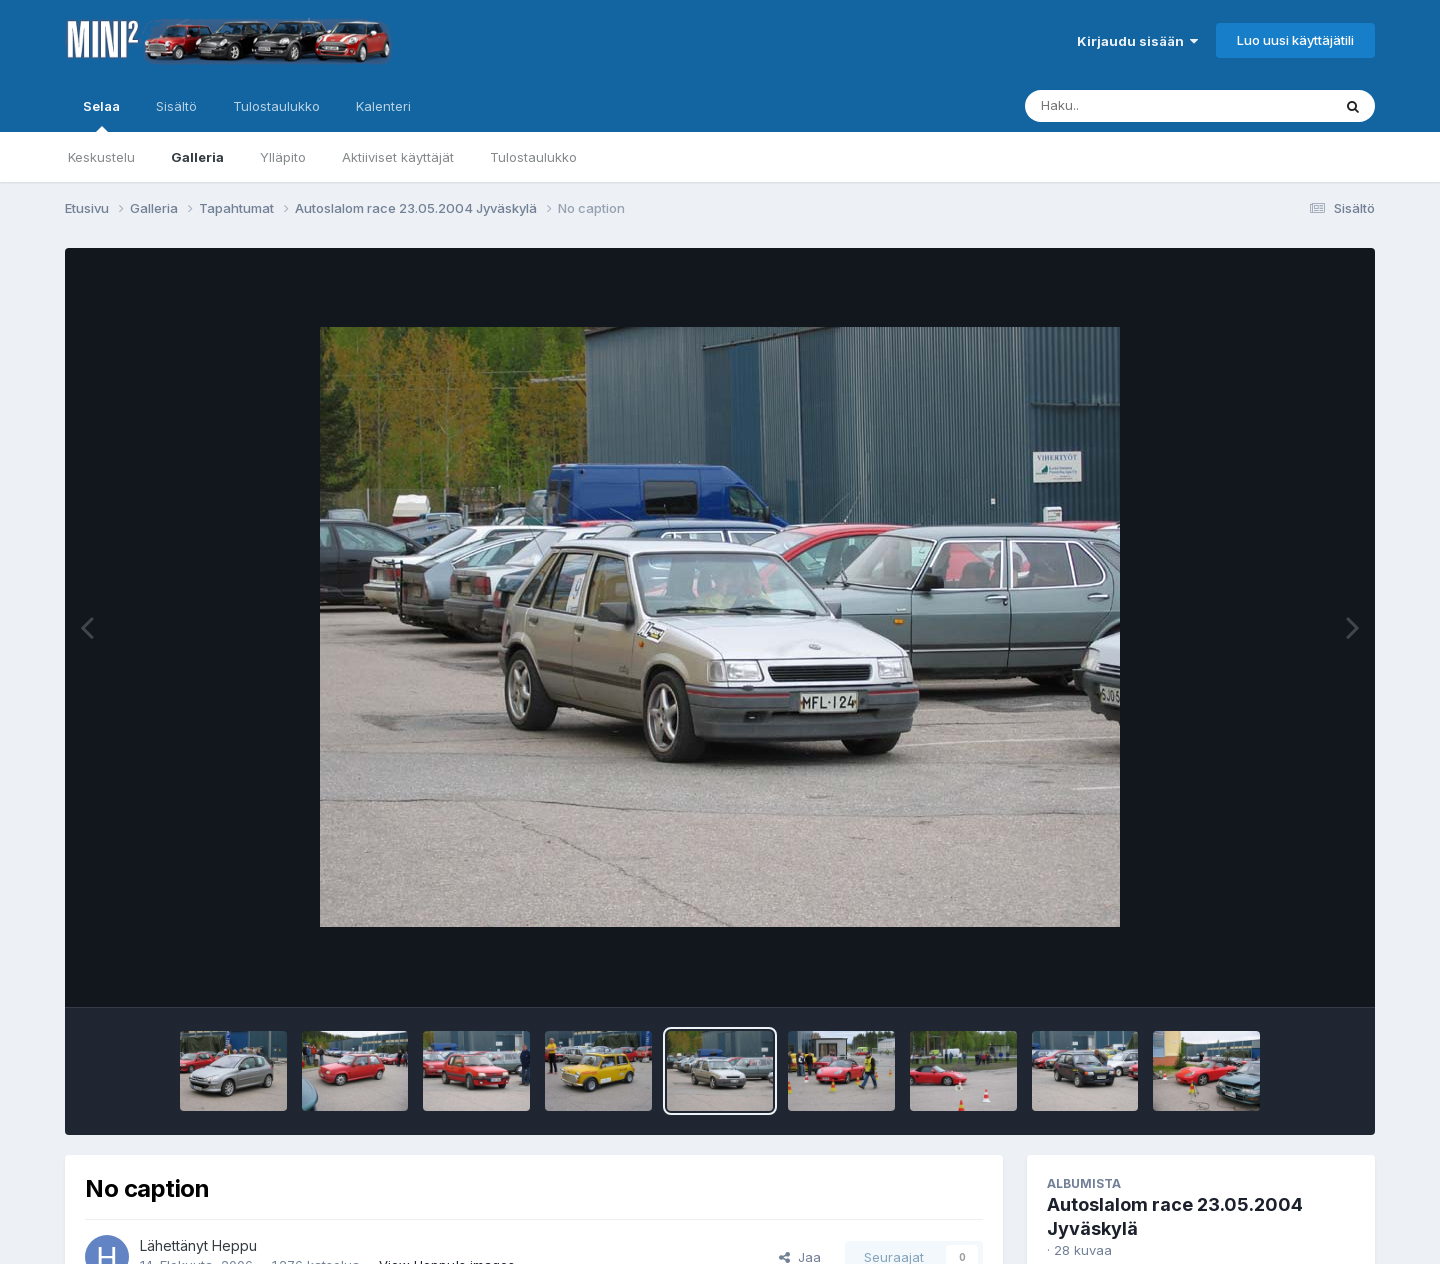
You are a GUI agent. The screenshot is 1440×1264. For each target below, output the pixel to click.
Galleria (197, 157)
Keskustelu (101, 157)
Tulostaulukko (533, 157)
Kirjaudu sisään (1137, 41)
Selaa (101, 115)
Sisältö (176, 106)
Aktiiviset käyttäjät (398, 157)
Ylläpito (283, 157)
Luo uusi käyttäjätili (1295, 40)
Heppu (234, 1245)
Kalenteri (383, 106)
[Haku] (1141, 106)
